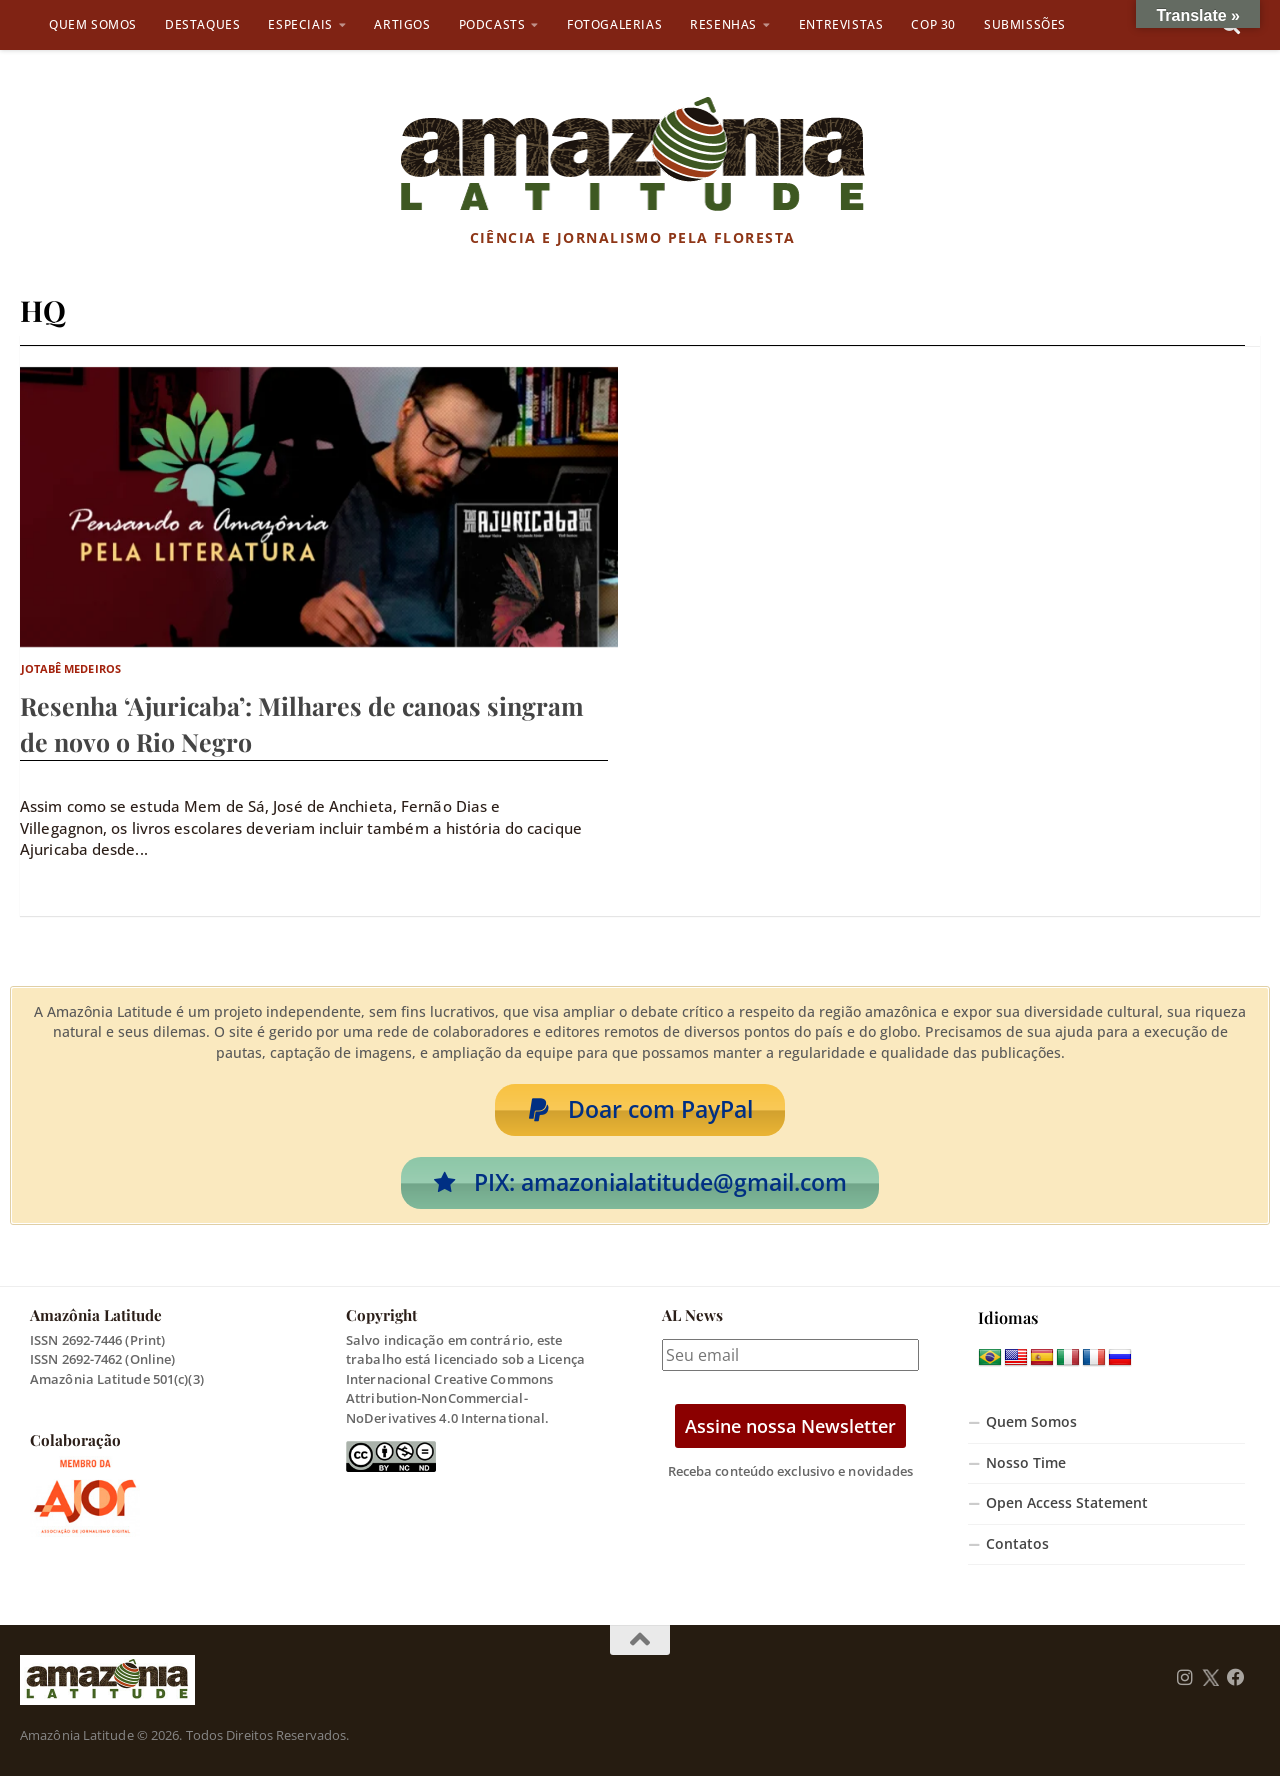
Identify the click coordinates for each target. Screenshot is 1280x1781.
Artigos (402, 24)
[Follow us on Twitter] (1210, 1683)
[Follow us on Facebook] (1236, 1683)
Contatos (1017, 1549)
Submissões (1025, 24)
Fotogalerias (614, 24)
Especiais (300, 24)
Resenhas (723, 24)
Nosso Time (1026, 1467)
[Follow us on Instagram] (1185, 1683)
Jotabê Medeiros (71, 668)
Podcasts (492, 24)
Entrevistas (841, 24)
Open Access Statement (1067, 1508)
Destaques (202, 24)
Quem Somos (93, 24)
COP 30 (933, 24)
